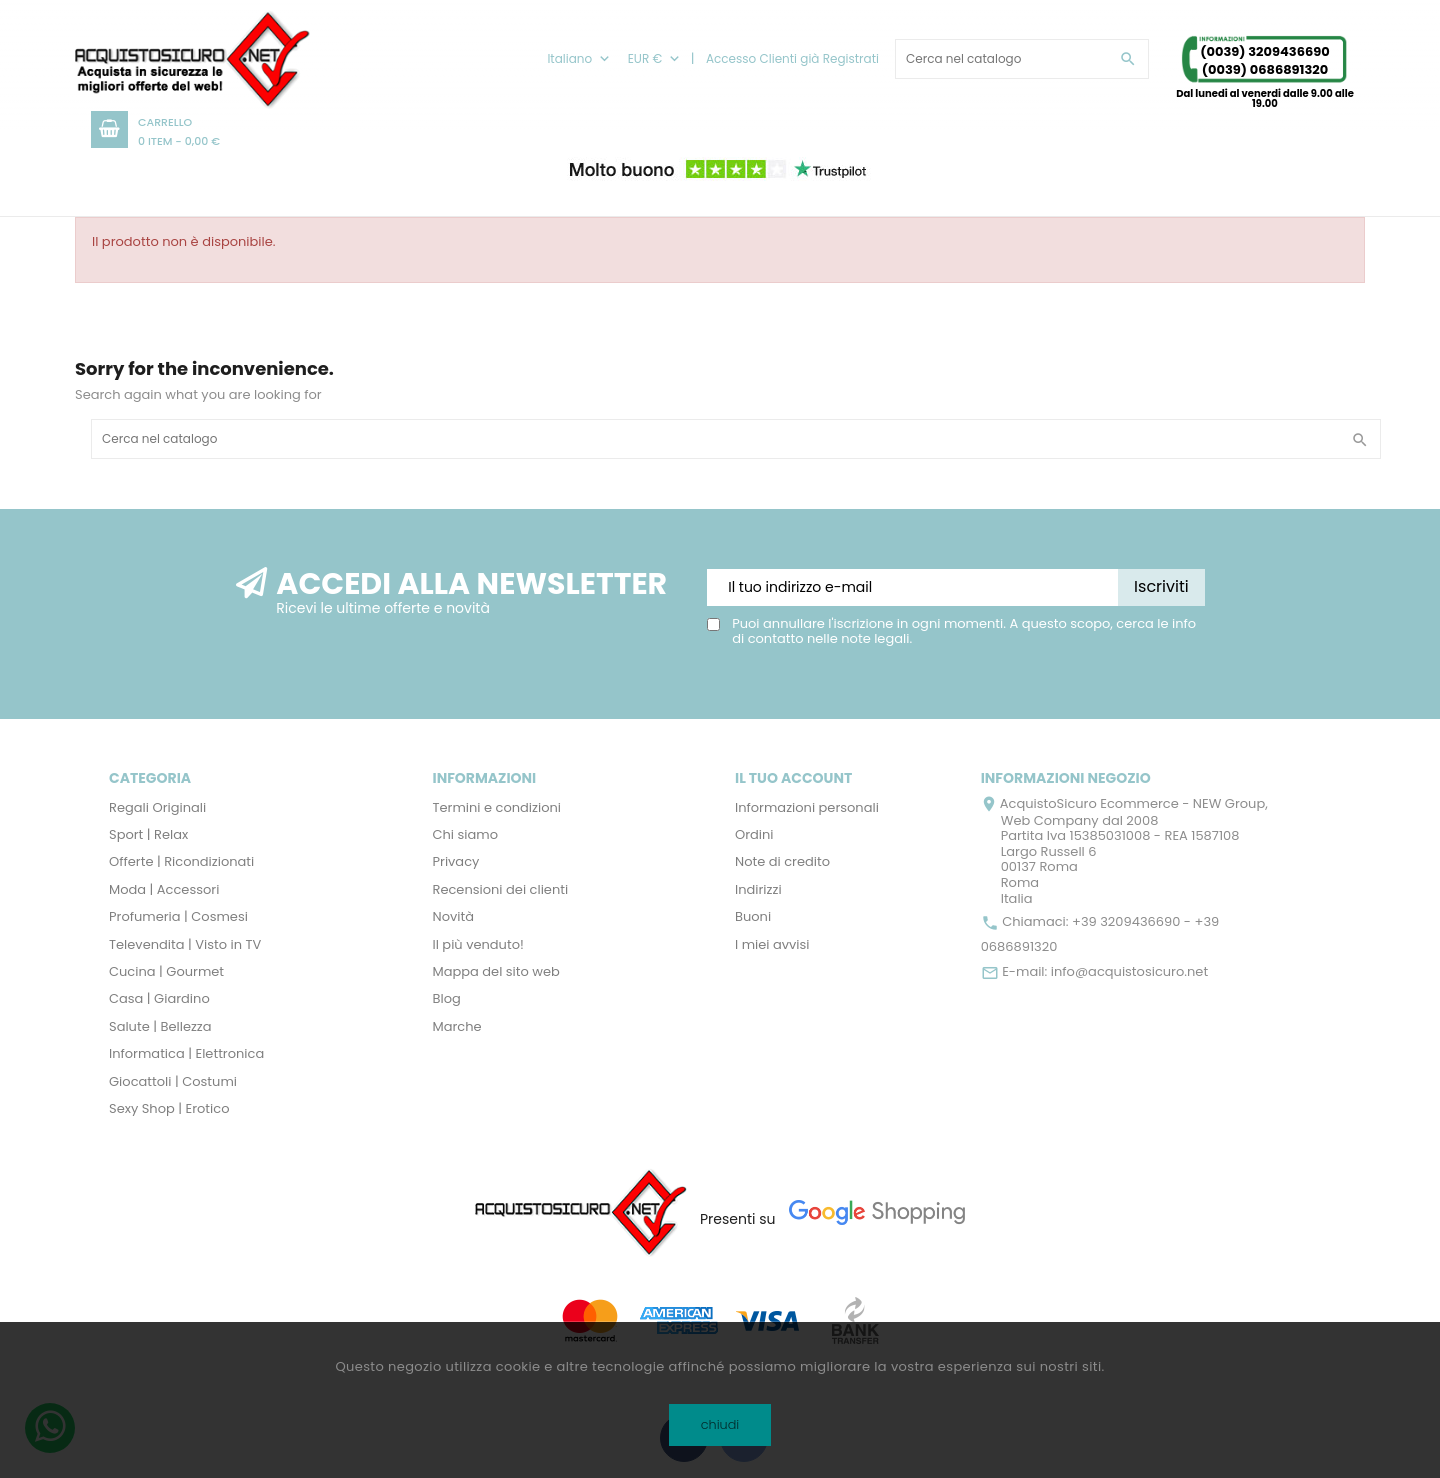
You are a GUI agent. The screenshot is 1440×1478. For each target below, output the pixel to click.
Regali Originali (157, 807)
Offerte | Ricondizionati (181, 861)
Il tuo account (793, 778)
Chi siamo (466, 834)
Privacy (456, 861)
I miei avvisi (772, 944)
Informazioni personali (807, 807)
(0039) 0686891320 (1265, 69)
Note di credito (782, 861)
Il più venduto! (478, 944)
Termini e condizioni (497, 807)
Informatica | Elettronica (186, 1053)
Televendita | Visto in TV (185, 944)
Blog (447, 998)
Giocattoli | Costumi (173, 1081)
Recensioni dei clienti (501, 889)
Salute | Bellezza (160, 1026)
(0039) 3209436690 (1264, 51)
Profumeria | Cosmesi (178, 916)
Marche (457, 1026)
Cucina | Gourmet (166, 971)
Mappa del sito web (496, 971)
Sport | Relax (148, 834)
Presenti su (738, 1219)
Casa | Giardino (159, 998)
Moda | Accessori (164, 889)
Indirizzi (758, 889)
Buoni (753, 916)
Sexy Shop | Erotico (169, 1108)
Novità (453, 916)
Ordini (754, 834)
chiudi (720, 1424)
